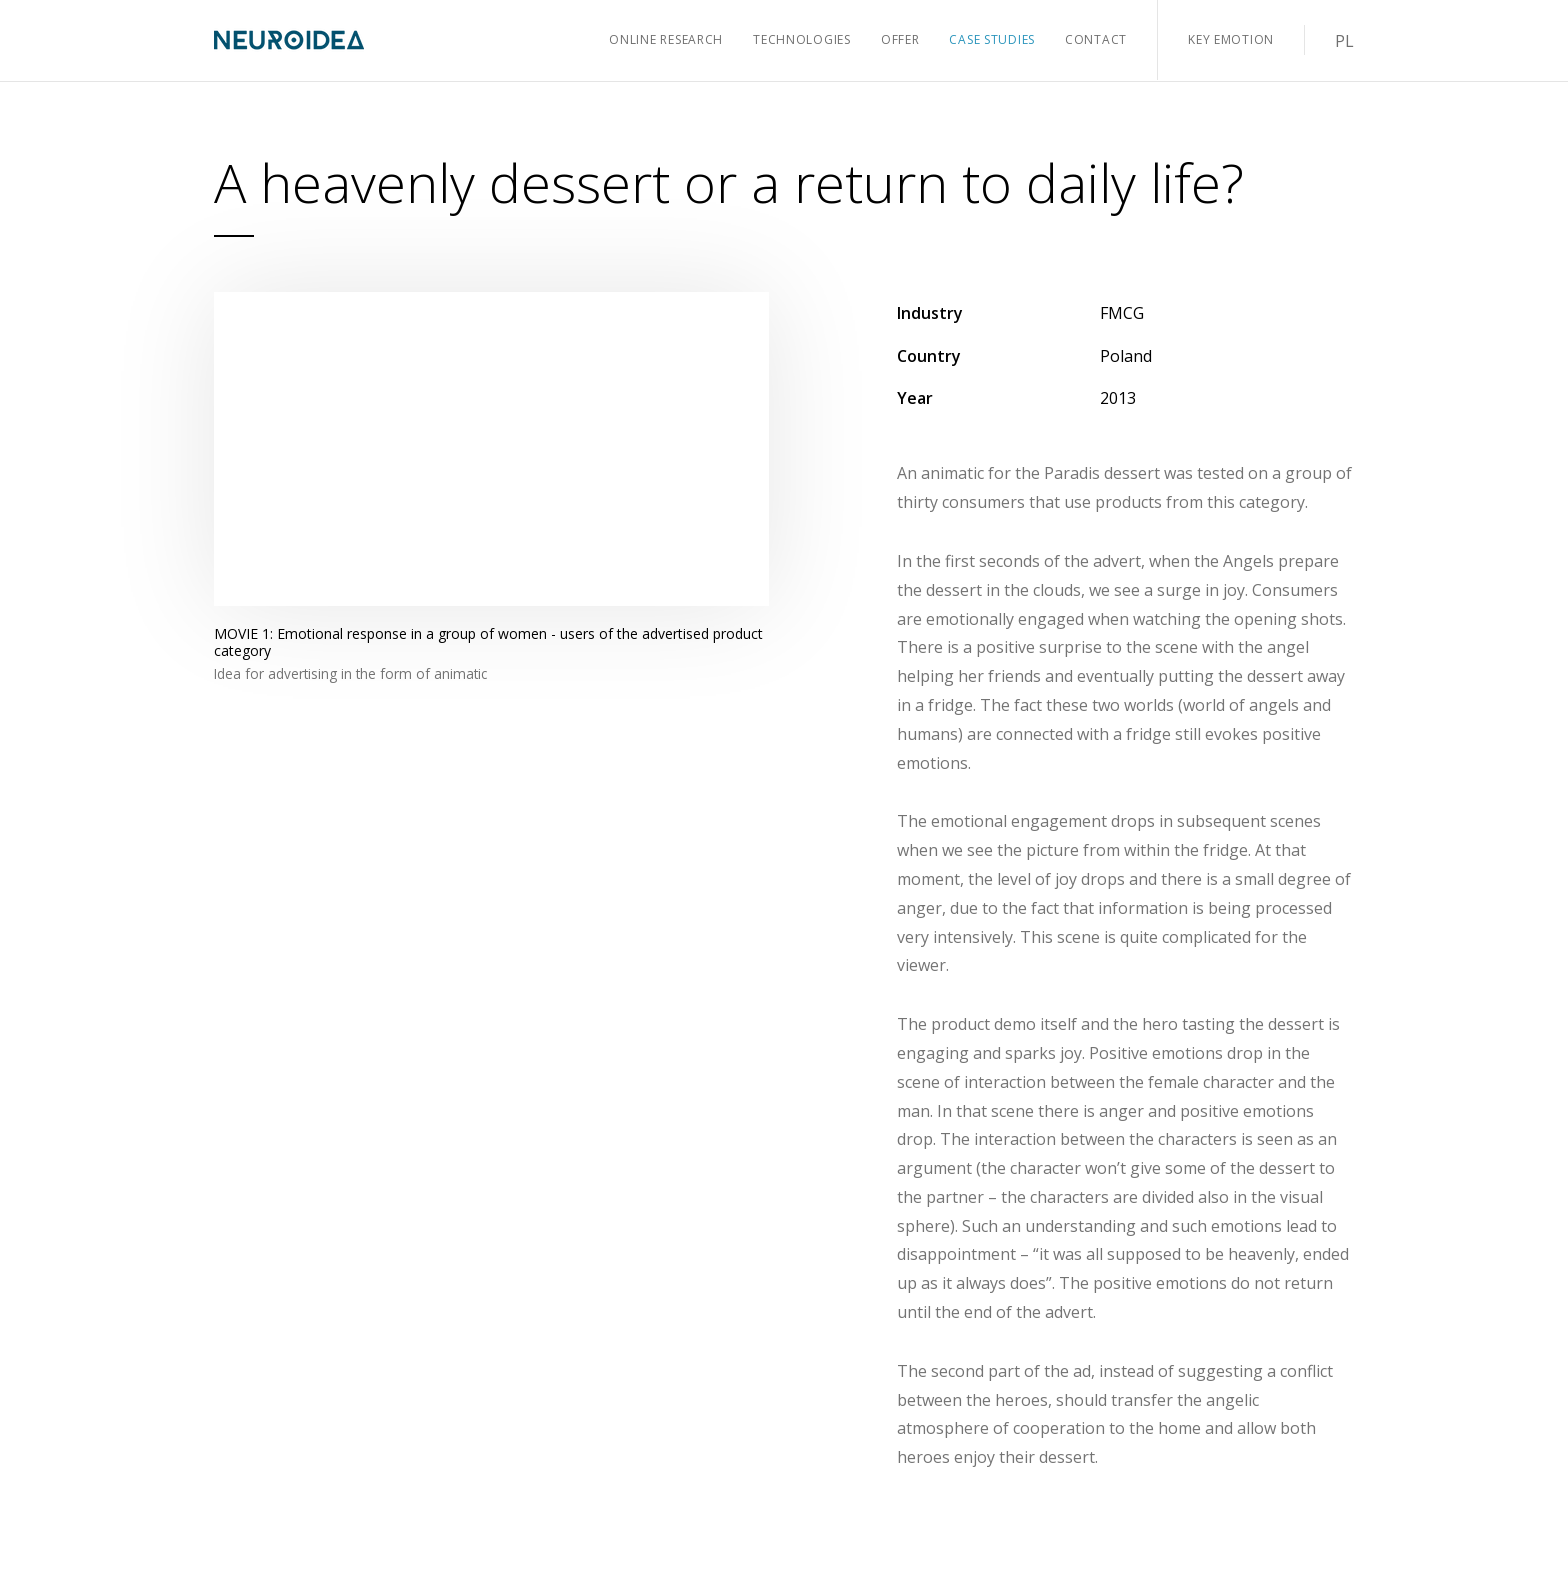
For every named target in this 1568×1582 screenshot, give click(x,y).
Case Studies (992, 39)
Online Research (666, 39)
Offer (900, 39)
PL (1344, 41)
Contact (1096, 39)
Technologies (802, 39)
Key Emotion (1231, 39)
